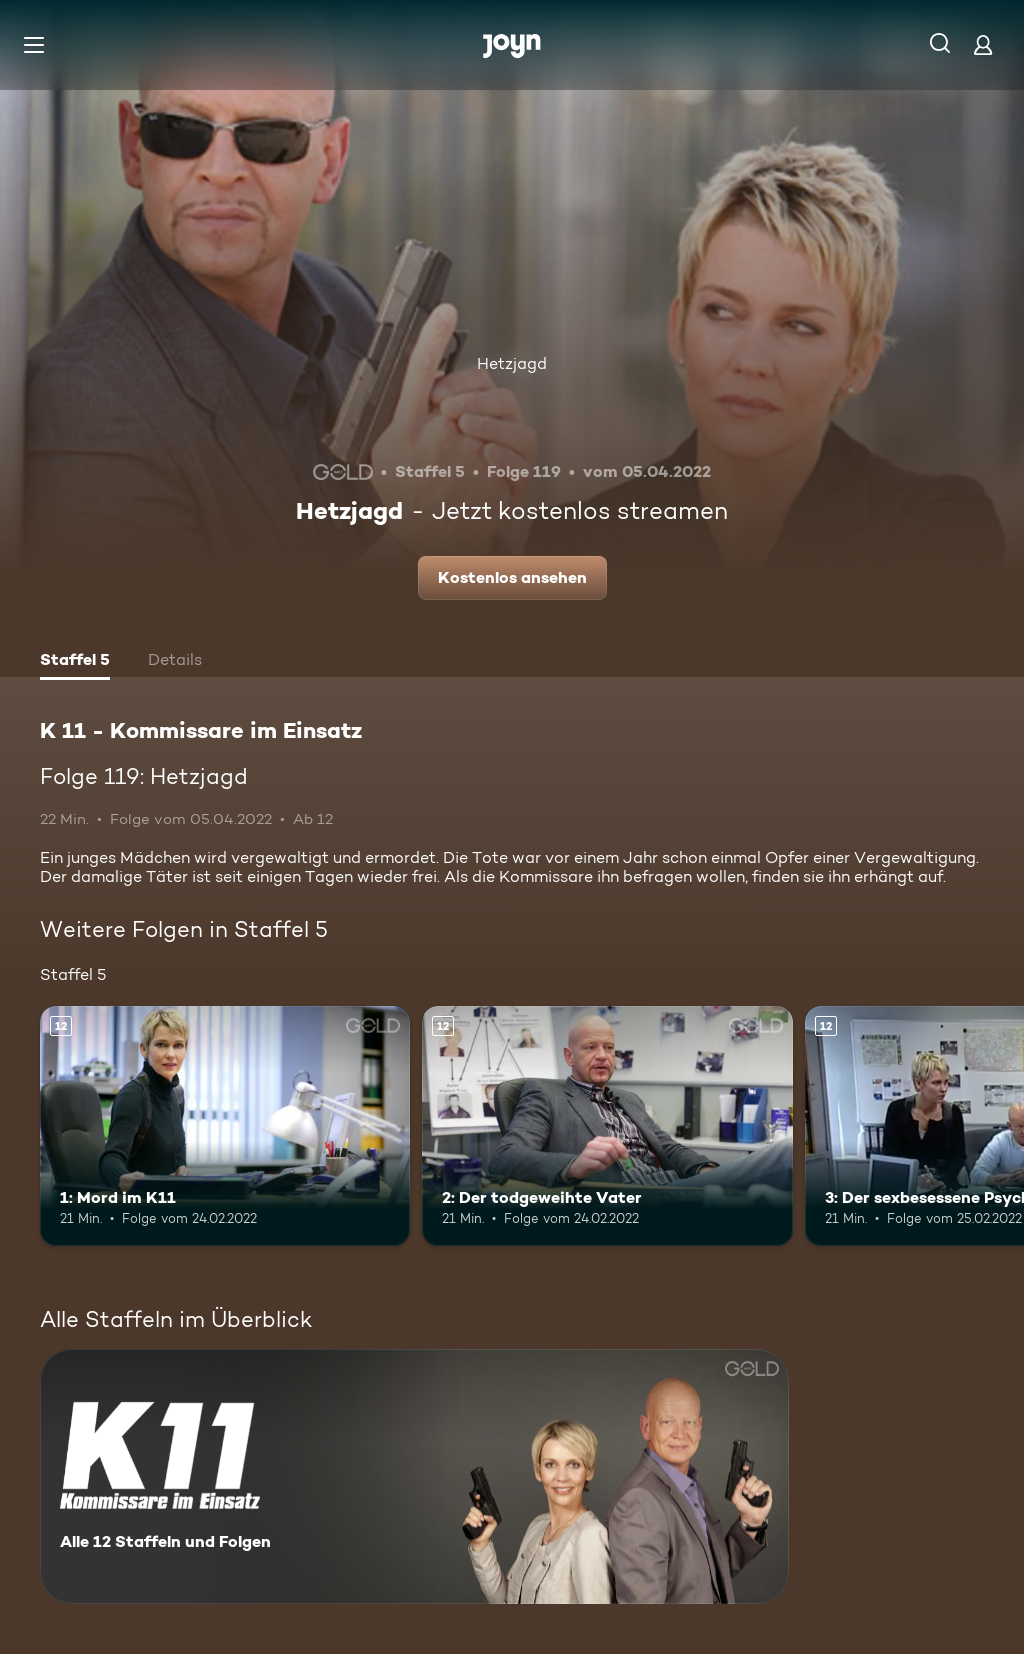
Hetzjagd (512, 363)
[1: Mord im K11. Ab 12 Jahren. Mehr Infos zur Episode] (225, 1126)
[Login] (983, 44)
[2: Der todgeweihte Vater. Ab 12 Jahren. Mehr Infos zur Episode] (607, 1126)
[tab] (75, 662)
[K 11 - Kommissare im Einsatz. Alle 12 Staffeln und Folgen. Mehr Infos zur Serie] (414, 1476)
